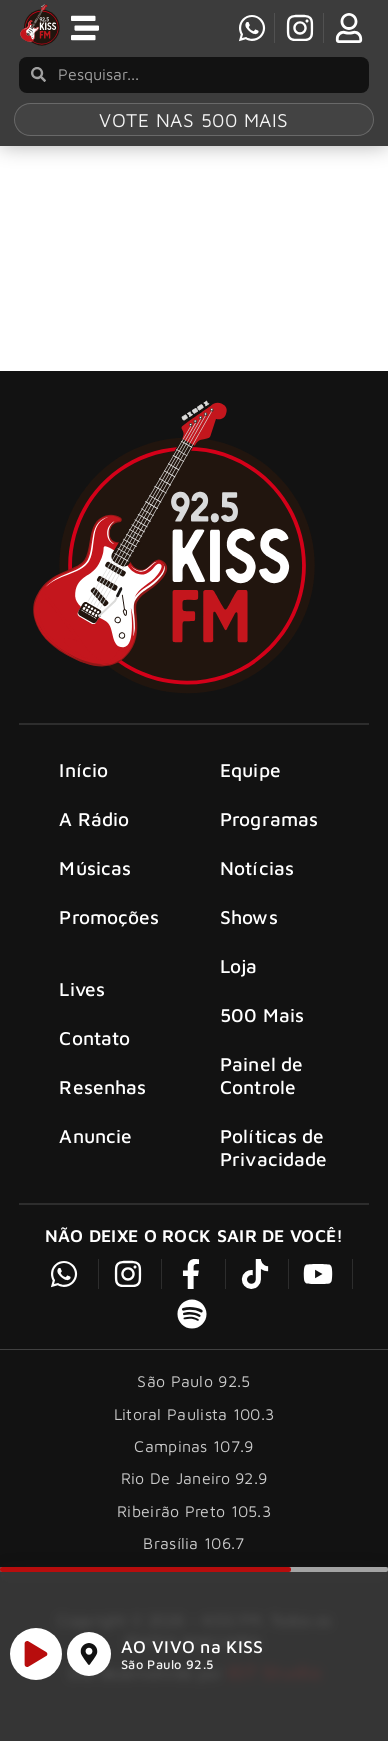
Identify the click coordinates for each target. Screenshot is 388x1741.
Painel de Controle (261, 1082)
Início (83, 775)
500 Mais (262, 1021)
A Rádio (94, 824)
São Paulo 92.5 (167, 1673)
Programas (269, 824)
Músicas (95, 873)
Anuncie (95, 1142)
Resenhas (102, 1093)
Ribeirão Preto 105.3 (194, 1517)
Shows (249, 922)
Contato (94, 1044)
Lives (82, 995)
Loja (238, 971)
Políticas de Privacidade (273, 1154)
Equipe (250, 775)
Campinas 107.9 (193, 1453)
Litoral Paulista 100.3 (194, 1420)
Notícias (257, 873)
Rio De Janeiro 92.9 (194, 1485)
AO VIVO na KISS (192, 1655)
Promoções (109, 922)
